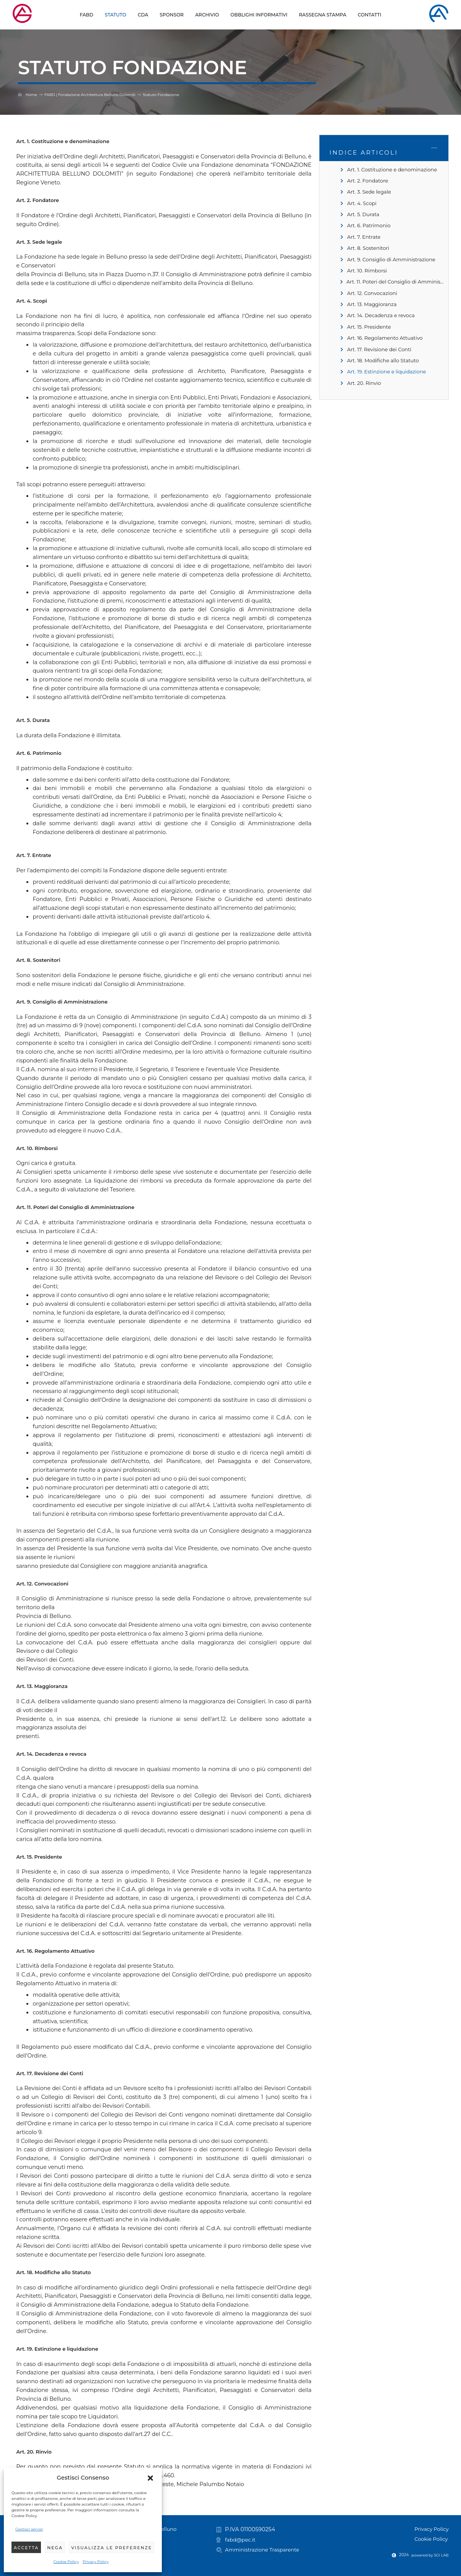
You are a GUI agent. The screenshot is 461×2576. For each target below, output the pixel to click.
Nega (55, 2547)
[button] (150, 2478)
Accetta (26, 2547)
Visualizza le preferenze (111, 2547)
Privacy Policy (96, 2561)
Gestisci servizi (29, 2529)
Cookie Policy (65, 2561)
